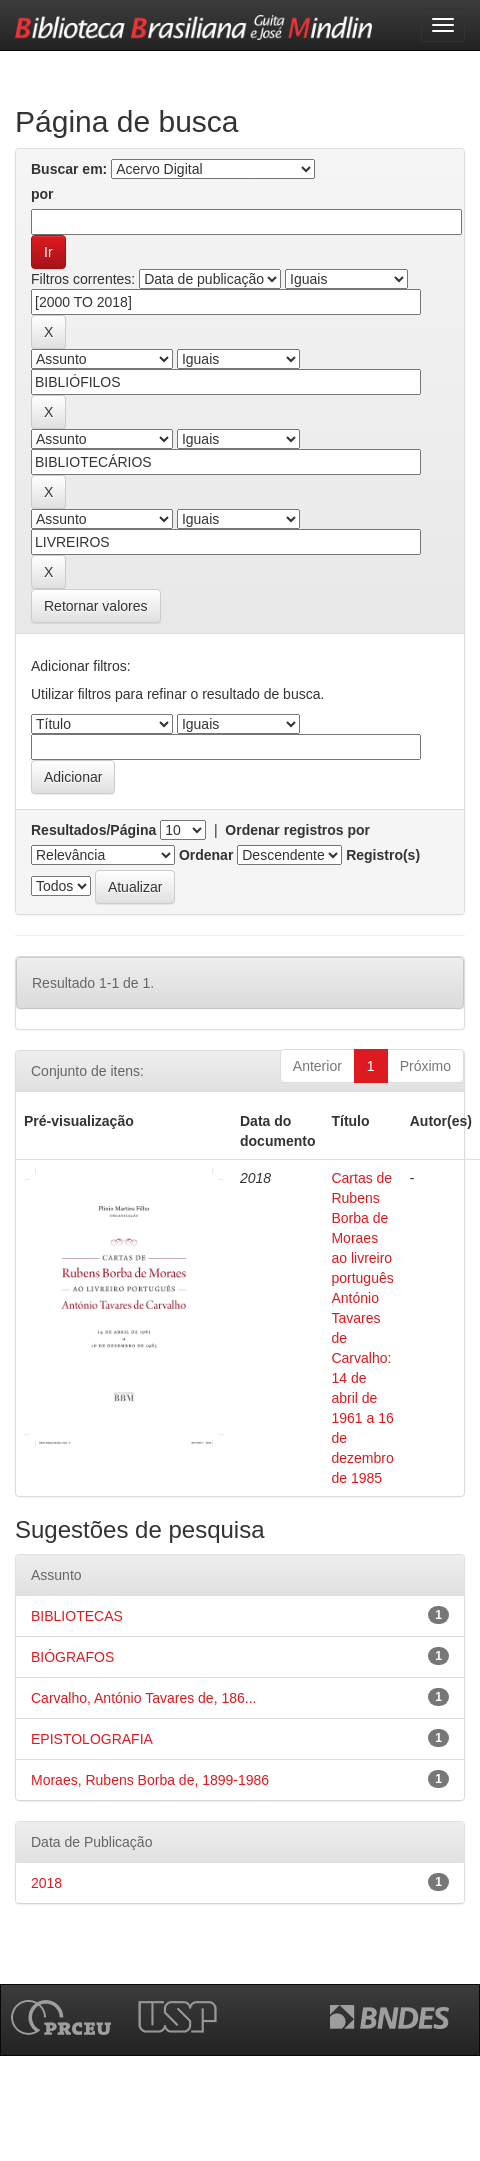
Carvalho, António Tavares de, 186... (143, 1698)
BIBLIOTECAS (77, 1616)
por (42, 194)
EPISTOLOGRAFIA (92, 1739)
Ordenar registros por (297, 830)
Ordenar (206, 855)
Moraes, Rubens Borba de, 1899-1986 (150, 1780)
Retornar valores (96, 606)
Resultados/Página (93, 830)
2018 (46, 1883)
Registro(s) (383, 855)
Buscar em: (69, 169)
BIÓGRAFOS (72, 1657)
